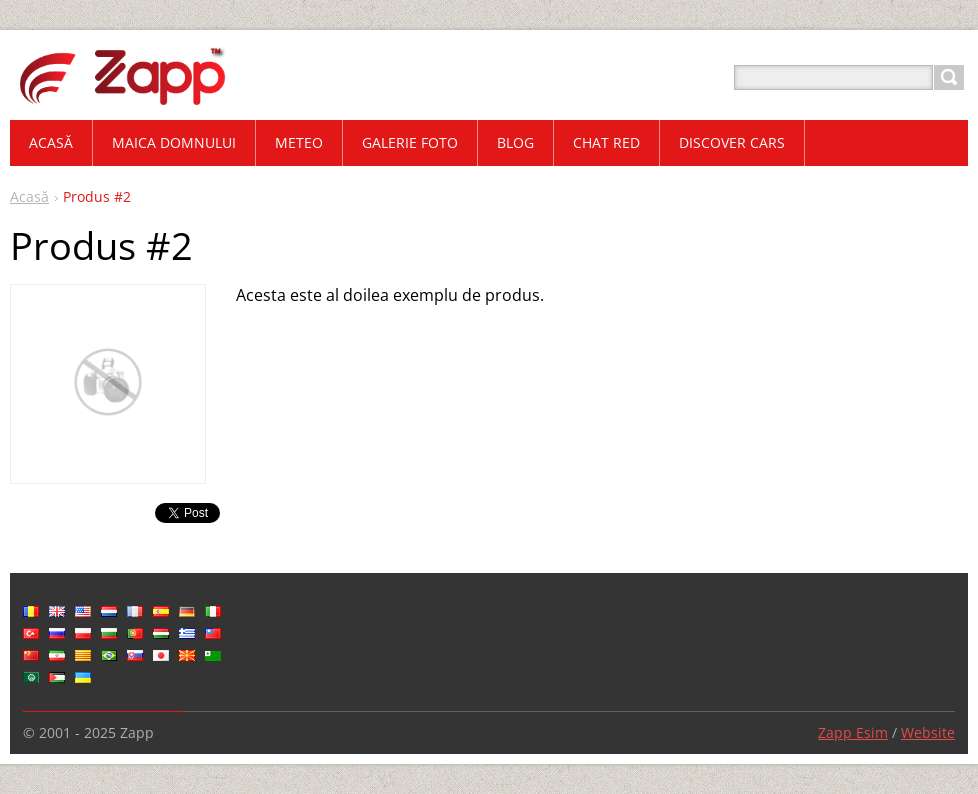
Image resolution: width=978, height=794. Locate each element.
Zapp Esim (853, 732)
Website (928, 732)
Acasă (29, 196)
